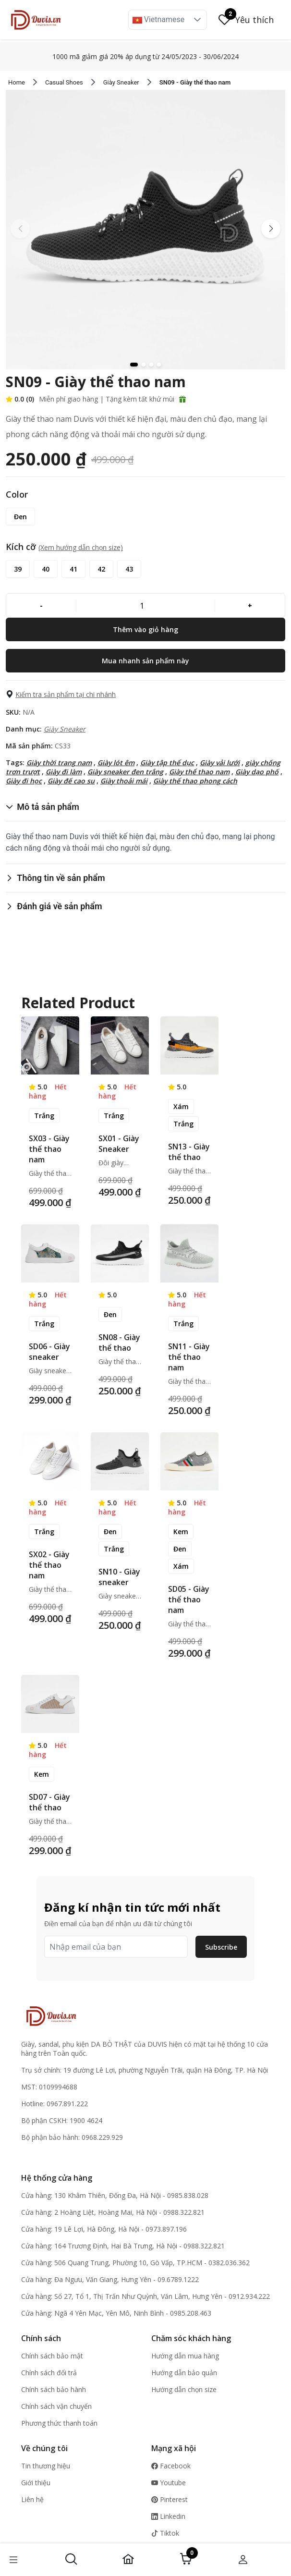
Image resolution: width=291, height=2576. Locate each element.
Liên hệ (32, 2499)
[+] (250, 605)
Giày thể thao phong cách (195, 780)
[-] (41, 605)
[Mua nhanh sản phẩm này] (145, 660)
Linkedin (168, 2516)
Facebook (171, 2465)
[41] (73, 569)
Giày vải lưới (220, 762)
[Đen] (20, 516)
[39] (18, 569)
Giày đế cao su (71, 780)
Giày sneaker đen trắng (125, 771)
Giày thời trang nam (59, 762)
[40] (46, 569)
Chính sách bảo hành (53, 2389)
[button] (197, 19)
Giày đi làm (64, 771)
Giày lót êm (115, 762)
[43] (129, 569)
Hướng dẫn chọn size (184, 2389)
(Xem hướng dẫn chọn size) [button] (80, 547)
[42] (101, 569)
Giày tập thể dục (167, 762)
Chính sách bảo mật (52, 2355)
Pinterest (169, 2499)
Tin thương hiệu (45, 2465)
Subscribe (221, 1947)
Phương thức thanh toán (59, 2423)
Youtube (168, 2482)
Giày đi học (24, 780)
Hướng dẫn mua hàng (185, 2355)
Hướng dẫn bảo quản (184, 2372)
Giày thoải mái (123, 780)
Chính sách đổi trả (49, 2372)
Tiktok (165, 2533)
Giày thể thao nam (199, 771)
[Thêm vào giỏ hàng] (145, 629)
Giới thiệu (35, 2482)
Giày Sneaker (64, 728)
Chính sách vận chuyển (56, 2406)
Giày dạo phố (257, 771)
